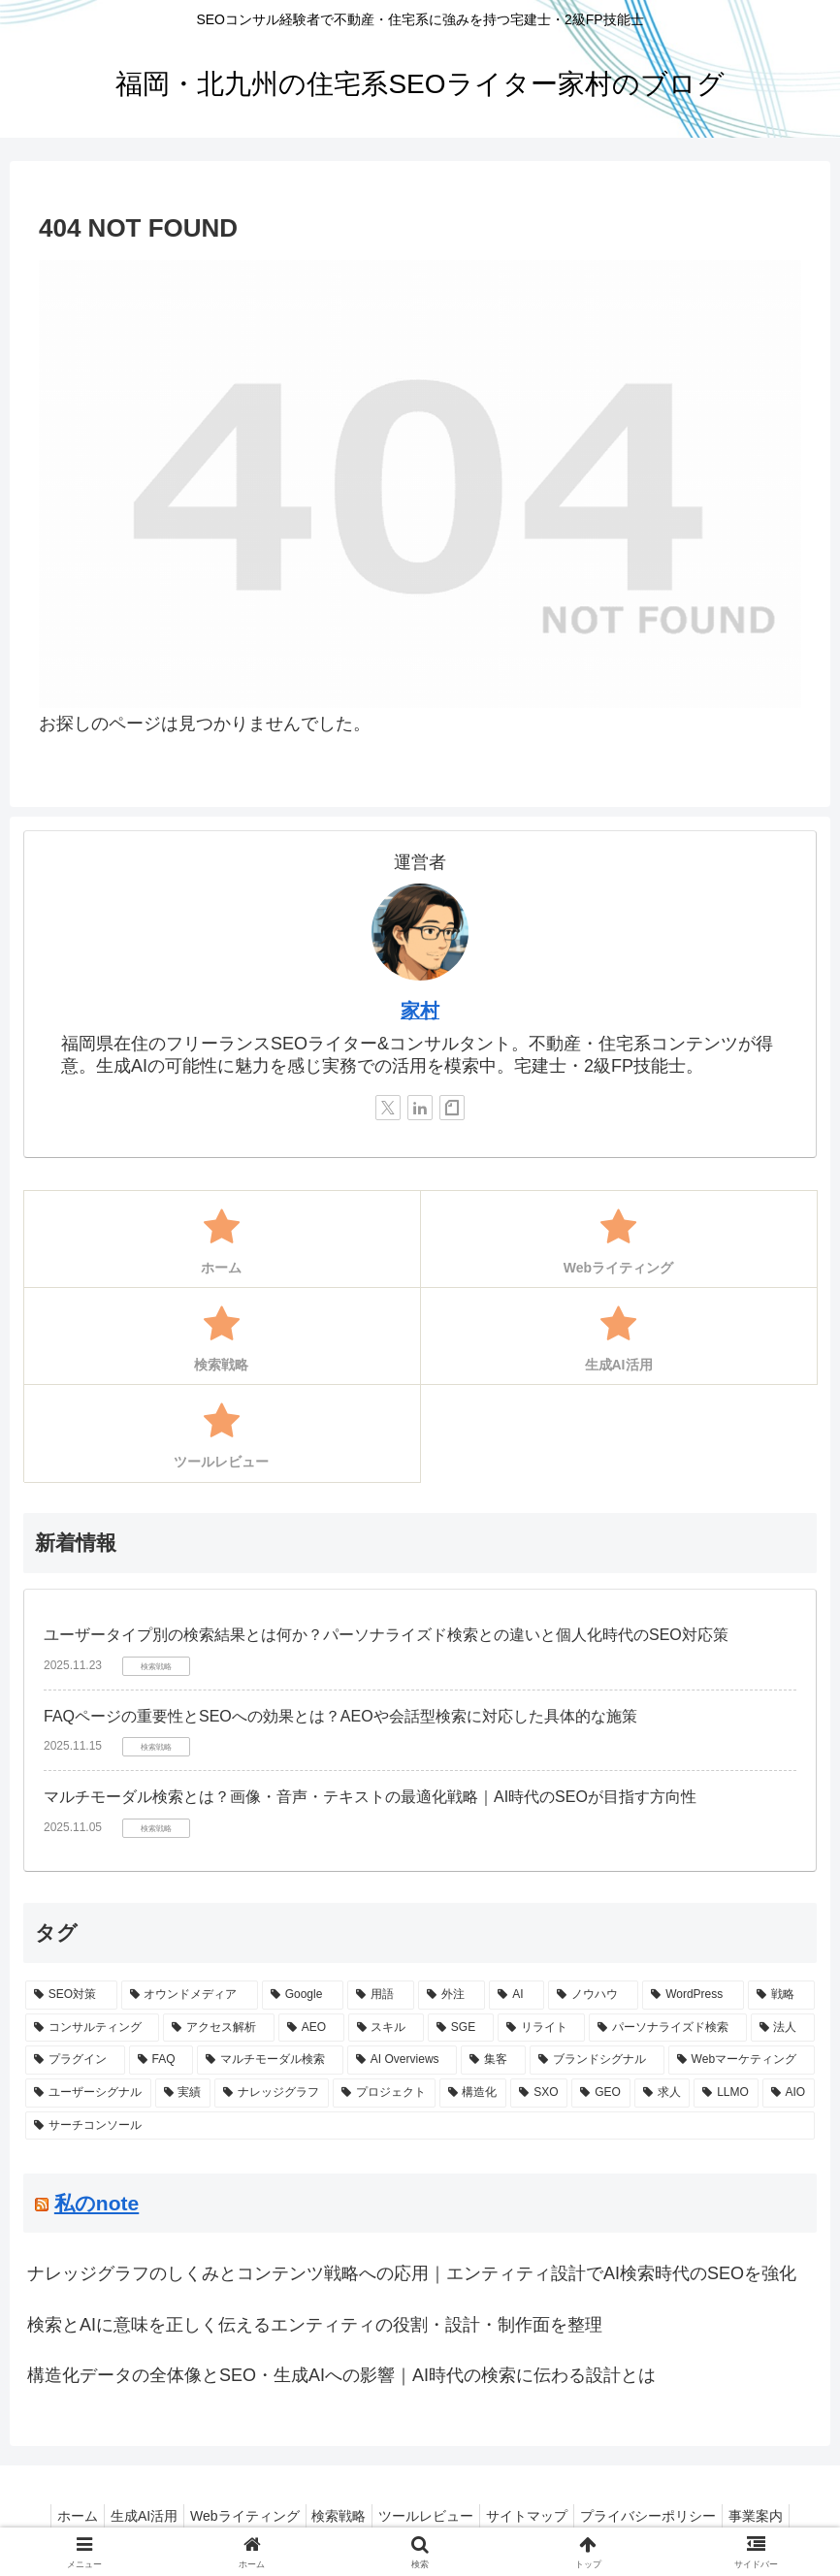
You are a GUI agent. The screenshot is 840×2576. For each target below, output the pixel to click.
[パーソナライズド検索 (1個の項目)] (667, 2028)
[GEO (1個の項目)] (600, 2093)
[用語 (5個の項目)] (380, 1995)
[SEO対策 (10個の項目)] (71, 1995)
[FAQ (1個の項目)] (161, 2060)
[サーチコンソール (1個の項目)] (420, 2126)
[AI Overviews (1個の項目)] (402, 2060)
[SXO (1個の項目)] (538, 2093)
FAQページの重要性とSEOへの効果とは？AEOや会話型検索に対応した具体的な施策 (340, 1716)
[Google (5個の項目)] (302, 1995)
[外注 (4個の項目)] (451, 1995)
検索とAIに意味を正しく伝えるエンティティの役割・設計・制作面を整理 (314, 2324)
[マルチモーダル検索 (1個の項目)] (270, 2060)
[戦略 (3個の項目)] (781, 1995)
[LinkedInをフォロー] (420, 1107)
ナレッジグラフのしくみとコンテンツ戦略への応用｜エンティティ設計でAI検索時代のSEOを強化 (411, 2273)
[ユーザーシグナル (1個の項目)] (88, 2093)
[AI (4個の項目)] (516, 1995)
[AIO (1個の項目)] (788, 2093)
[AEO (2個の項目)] (311, 2028)
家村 (420, 1010)
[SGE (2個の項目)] (461, 2028)
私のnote (96, 2203)
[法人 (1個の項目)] (783, 2028)
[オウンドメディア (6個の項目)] (189, 1995)
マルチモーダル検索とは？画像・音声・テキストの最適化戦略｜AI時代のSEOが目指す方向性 (370, 1796)
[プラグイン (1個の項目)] (75, 2060)
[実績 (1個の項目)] (183, 2093)
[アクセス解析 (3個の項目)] (218, 2028)
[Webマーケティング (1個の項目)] (741, 2060)
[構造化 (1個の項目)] (473, 2093)
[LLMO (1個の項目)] (726, 2093)
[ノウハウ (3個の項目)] (593, 1995)
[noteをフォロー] (452, 1107)
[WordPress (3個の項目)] (692, 1995)
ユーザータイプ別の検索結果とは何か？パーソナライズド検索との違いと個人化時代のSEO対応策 (386, 1634)
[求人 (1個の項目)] (662, 2093)
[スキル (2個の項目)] (386, 2028)
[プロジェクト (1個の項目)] (384, 2093)
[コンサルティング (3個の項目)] (92, 2028)
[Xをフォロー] (388, 1107)
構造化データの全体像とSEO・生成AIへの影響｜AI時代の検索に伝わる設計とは (341, 2375)
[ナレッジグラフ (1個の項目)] (271, 2093)
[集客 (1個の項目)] (493, 2060)
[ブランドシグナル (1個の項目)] (597, 2060)
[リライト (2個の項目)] (541, 2028)
